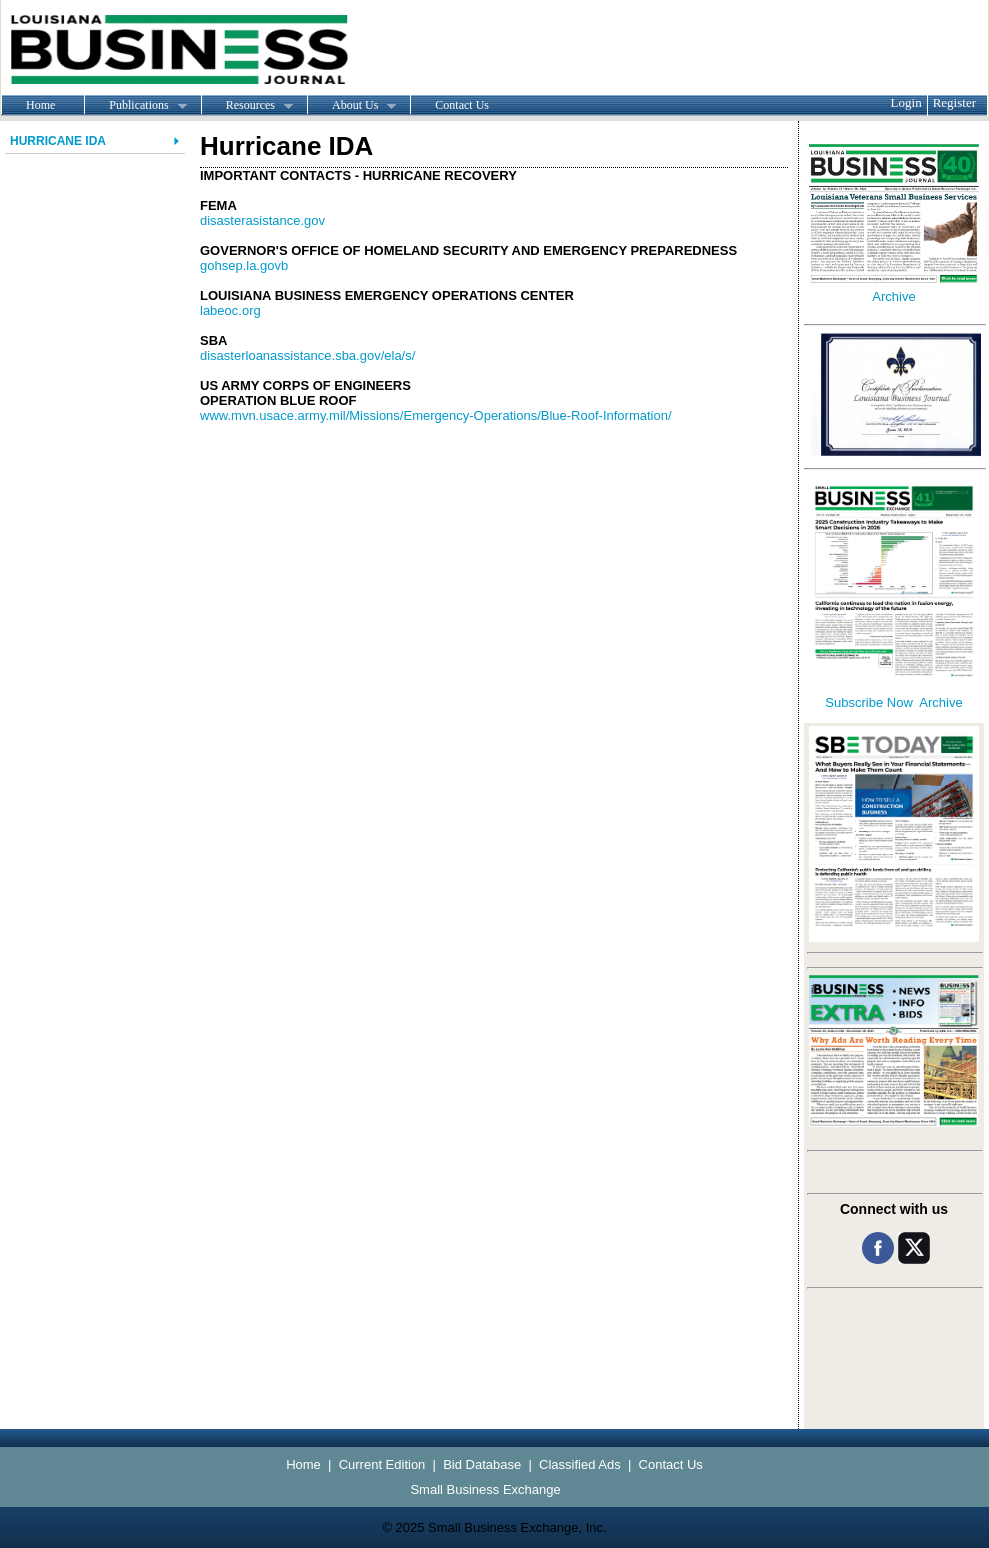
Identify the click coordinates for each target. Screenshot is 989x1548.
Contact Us (462, 105)
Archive (893, 296)
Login (906, 102)
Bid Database (482, 1464)
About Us (351, 106)
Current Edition (382, 1464)
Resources (247, 106)
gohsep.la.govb (244, 265)
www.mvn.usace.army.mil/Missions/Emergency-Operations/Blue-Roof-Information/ (436, 415)
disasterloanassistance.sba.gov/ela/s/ (307, 355)
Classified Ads (580, 1464)
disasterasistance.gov (262, 220)
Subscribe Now (868, 702)
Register (954, 102)
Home (40, 105)
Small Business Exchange (485, 1489)
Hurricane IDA (58, 141)
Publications (135, 106)
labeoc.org (230, 310)
